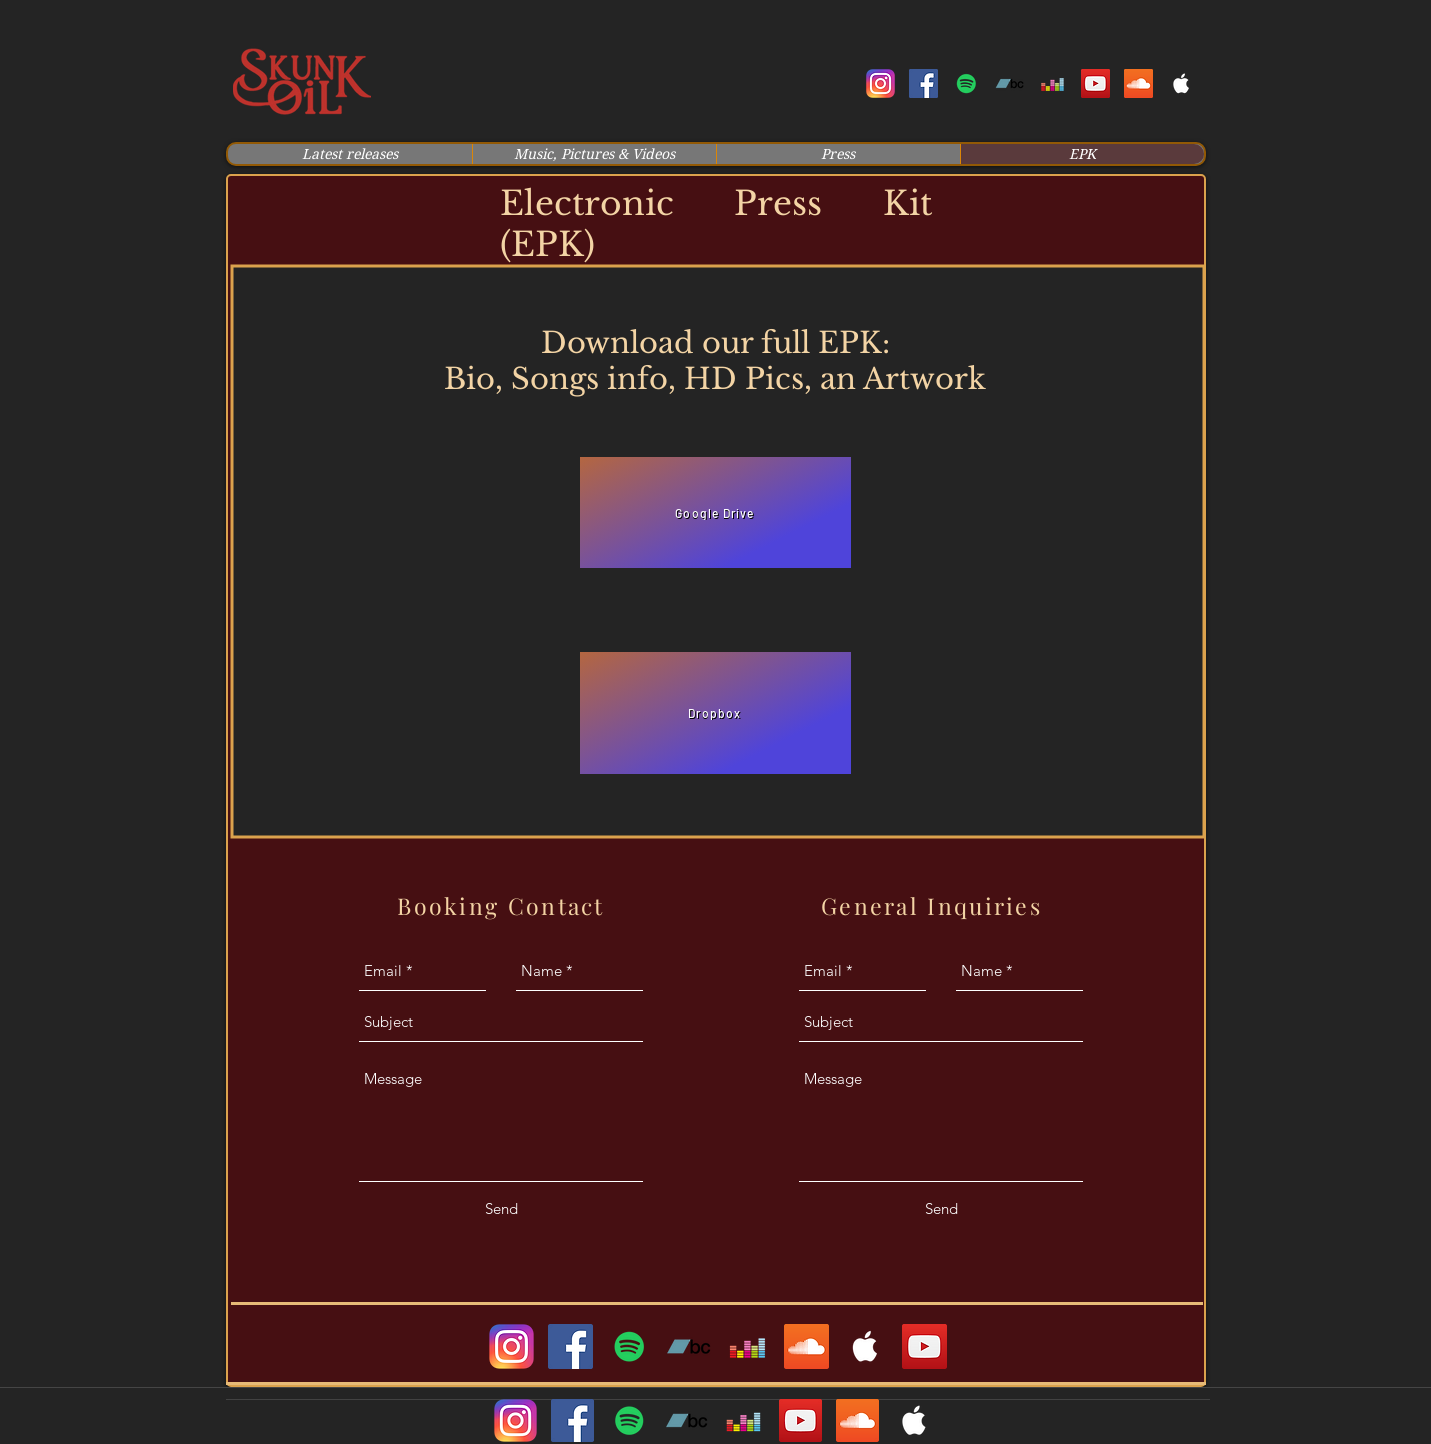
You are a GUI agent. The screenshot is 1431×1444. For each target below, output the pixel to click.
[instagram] (880, 83)
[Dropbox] (715, 713)
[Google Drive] (715, 512)
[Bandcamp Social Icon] (1009, 83)
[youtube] (1095, 83)
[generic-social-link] (966, 83)
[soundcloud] (1138, 83)
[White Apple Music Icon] (1181, 83)
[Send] (501, 1209)
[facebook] (923, 83)
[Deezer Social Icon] (1052, 83)
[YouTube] (924, 1346)
